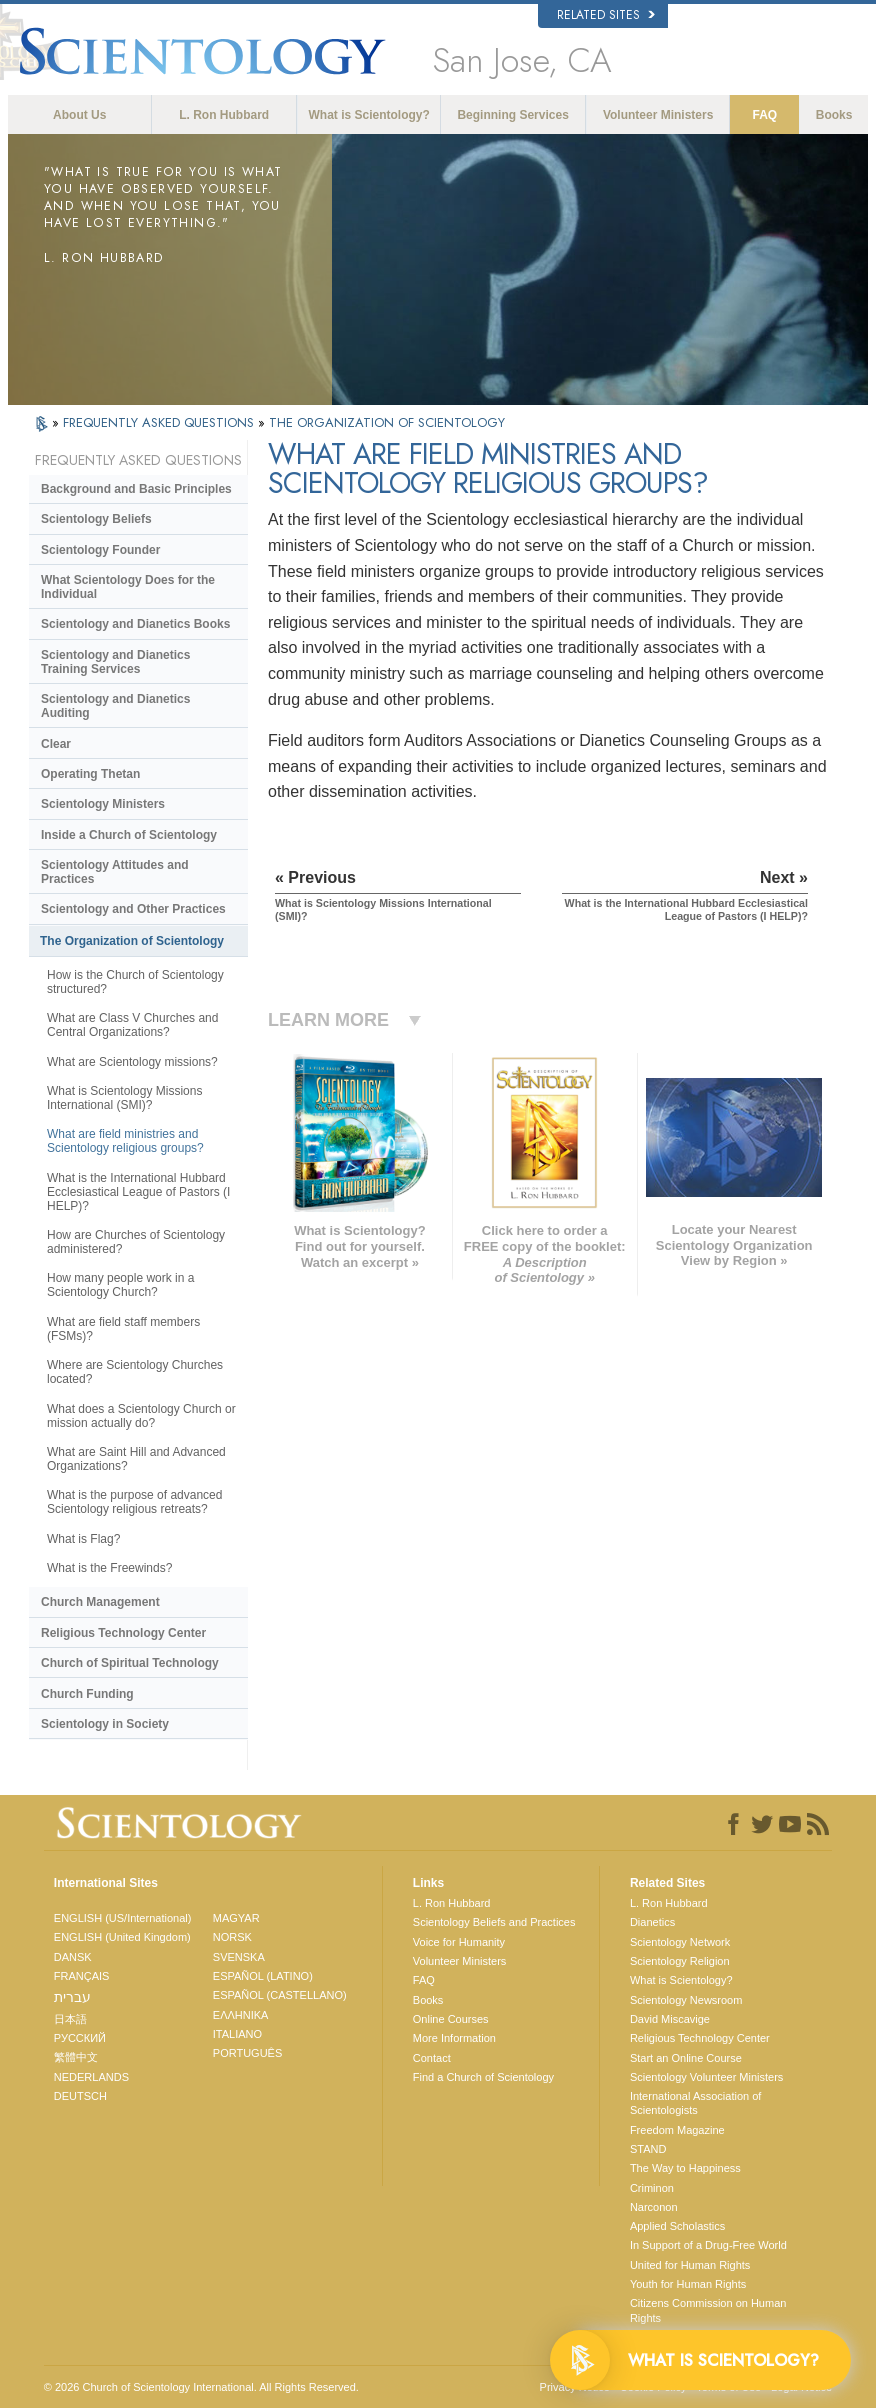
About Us (79, 115)
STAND (648, 2149)
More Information (454, 2038)
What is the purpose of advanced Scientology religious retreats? (134, 1502)
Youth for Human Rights (688, 2284)
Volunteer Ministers (658, 115)
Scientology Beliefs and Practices (494, 1922)
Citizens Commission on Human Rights (708, 2310)
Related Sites (606, 15)
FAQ (764, 115)
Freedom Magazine (677, 2130)
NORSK (232, 1937)
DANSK (73, 1957)
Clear (56, 744)
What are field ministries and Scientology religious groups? (125, 1141)
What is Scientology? (369, 115)
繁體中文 (76, 2057)
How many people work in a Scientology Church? (120, 1285)
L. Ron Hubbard (224, 115)
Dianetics (652, 1922)
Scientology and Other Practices (133, 909)
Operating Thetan (90, 774)
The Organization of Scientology (132, 941)
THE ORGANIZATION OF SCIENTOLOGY (387, 422)
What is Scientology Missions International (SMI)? (124, 1098)
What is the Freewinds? (109, 1568)
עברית (72, 1997)
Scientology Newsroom (686, 2000)
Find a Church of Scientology (483, 2077)
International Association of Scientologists (695, 2103)
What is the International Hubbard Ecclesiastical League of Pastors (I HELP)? (138, 1192)
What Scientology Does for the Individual (128, 587)
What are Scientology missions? (132, 1062)
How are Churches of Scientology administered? (136, 1242)
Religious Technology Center (123, 1633)
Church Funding (87, 1694)
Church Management (100, 1602)
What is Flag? (83, 1539)
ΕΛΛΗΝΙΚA (241, 2015)
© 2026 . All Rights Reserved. (201, 2387)
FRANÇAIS (82, 1976)
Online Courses (451, 2019)
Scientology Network (680, 1942)
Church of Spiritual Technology (130, 1663)
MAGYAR (236, 1918)
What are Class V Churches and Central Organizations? (132, 1025)
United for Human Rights (690, 2265)
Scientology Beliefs (96, 519)
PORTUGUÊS (247, 2053)
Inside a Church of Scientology (129, 835)
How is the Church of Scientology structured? (135, 982)
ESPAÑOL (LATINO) (263, 1976)
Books (834, 115)
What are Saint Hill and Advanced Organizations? (136, 1459)
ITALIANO (237, 2034)
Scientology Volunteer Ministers (706, 2077)
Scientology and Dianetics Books (135, 624)
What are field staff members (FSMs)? (123, 1329)
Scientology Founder (100, 550)
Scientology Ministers (103, 804)
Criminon (652, 2188)
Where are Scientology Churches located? (135, 1372)
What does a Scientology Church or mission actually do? (141, 1416)
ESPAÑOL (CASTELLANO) (280, 1995)
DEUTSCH (80, 2096)
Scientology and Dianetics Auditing (115, 706)
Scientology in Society (105, 1724)
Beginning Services (512, 115)
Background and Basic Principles (136, 489)
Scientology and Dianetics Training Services (115, 662)
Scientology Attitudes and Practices (115, 872)
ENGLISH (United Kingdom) (122, 1937)
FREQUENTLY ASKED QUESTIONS (160, 422)
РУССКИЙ (80, 2038)
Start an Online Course (686, 2058)
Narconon (654, 2207)
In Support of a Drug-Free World (708, 2245)
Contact (432, 2058)
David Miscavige (670, 2019)
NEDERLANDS (91, 2077)
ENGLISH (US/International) (123, 1918)
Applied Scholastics (677, 2226)
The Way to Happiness (685, 2168)
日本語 (70, 2019)
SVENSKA (239, 1957)
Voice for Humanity (459, 1942)
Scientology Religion (680, 1961)
